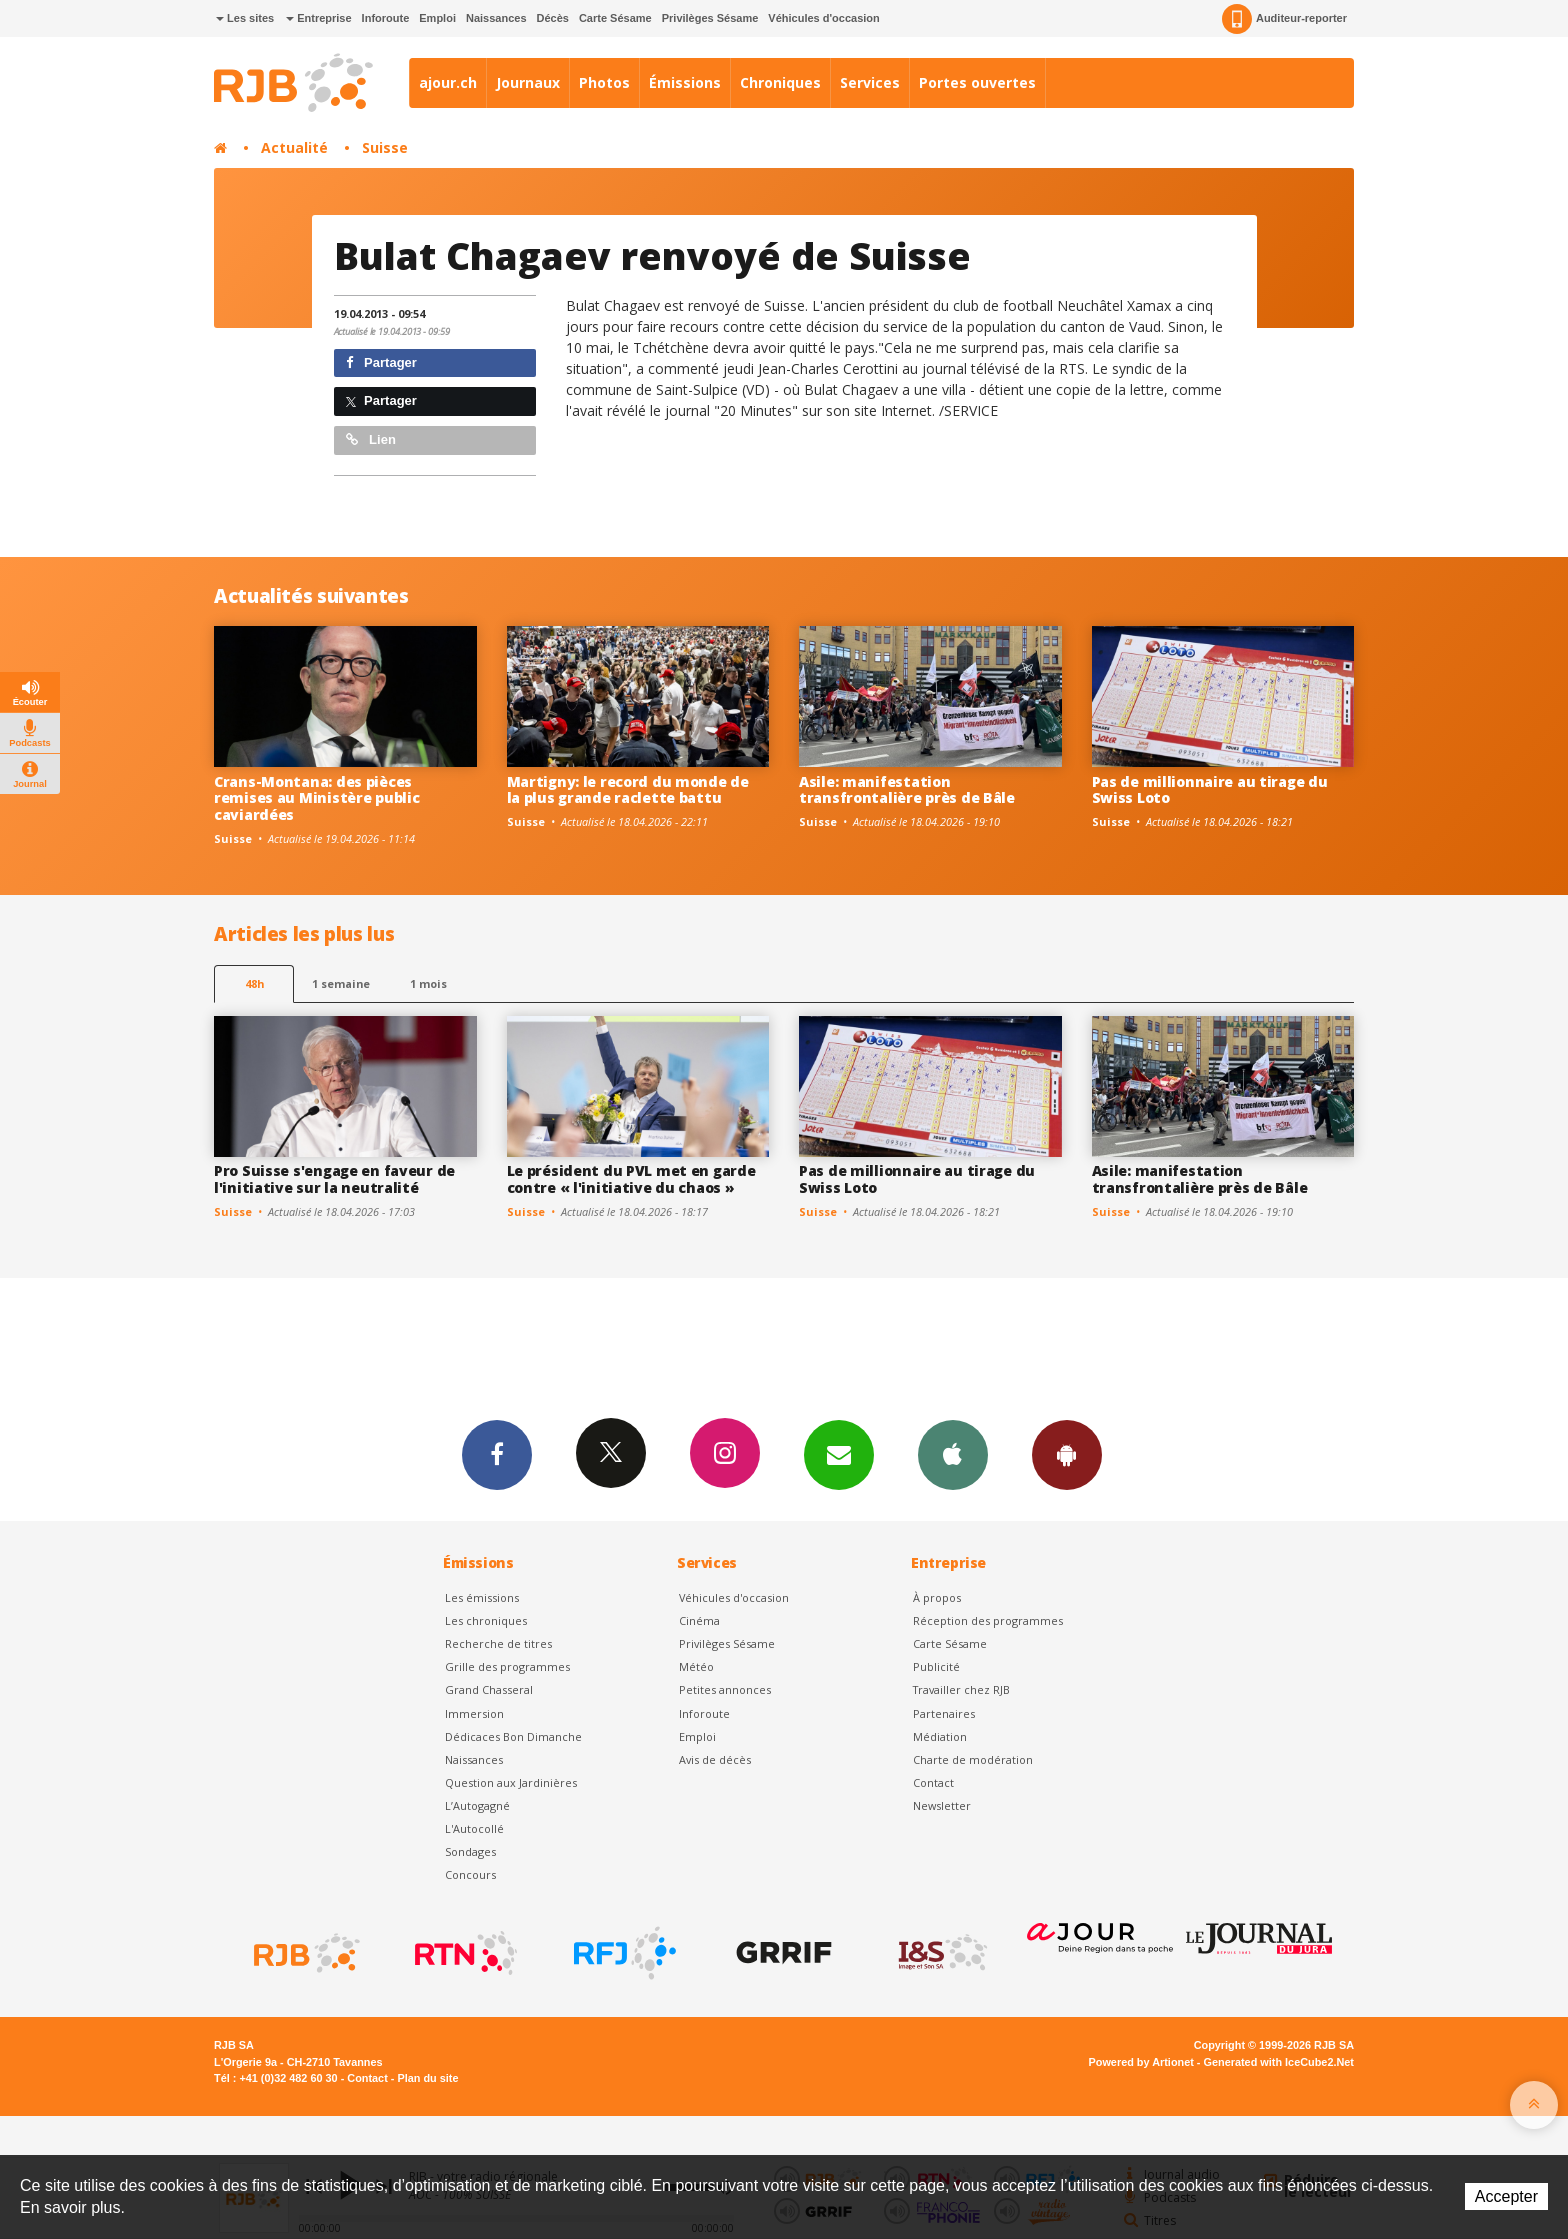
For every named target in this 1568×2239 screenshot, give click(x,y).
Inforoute (386, 18)
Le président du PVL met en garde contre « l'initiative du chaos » (631, 1179)
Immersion (474, 1713)
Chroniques (780, 82)
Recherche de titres (498, 1643)
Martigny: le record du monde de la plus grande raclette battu (628, 790)
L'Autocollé (474, 1828)
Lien (371, 439)
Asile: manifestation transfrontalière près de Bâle (907, 790)
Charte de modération (973, 1759)
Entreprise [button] (318, 18)
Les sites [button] (245, 18)
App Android (1067, 1454)
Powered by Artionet (1141, 2062)
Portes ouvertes (977, 82)
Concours (470, 1874)
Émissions (685, 82)
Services (870, 82)
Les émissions (482, 1597)
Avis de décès (715, 1759)
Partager (381, 362)
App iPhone (953, 1454)
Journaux (528, 82)
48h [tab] (254, 983)
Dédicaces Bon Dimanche (513, 1736)
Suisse (385, 147)
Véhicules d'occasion (823, 18)
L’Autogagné (477, 1805)
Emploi (437, 18)
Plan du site (427, 2078)
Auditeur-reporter (1284, 19)
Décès (553, 18)
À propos (937, 1597)
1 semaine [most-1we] (341, 983)
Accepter (1506, 2196)
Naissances (496, 18)
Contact (933, 1782)
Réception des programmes (988, 1620)
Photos (604, 82)
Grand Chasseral (489, 1689)
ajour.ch (448, 82)
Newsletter (942, 1805)
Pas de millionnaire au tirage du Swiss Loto (1210, 790)
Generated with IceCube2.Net (1279, 2062)
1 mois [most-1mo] (428, 983)
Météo (696, 1666)
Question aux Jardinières (511, 1782)
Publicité (936, 1666)
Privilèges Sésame (710, 18)
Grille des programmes (507, 1666)
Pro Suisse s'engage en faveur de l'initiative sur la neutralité (334, 1179)
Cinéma (699, 1620)
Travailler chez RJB (961, 1689)
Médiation (940, 1736)
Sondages (470, 1851)
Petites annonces (725, 1689)
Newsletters (839, 1454)
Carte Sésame (615, 18)
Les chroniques (486, 1620)
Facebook (497, 1454)
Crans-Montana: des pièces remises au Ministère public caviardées (316, 798)
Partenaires (944, 1713)
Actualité (294, 147)
